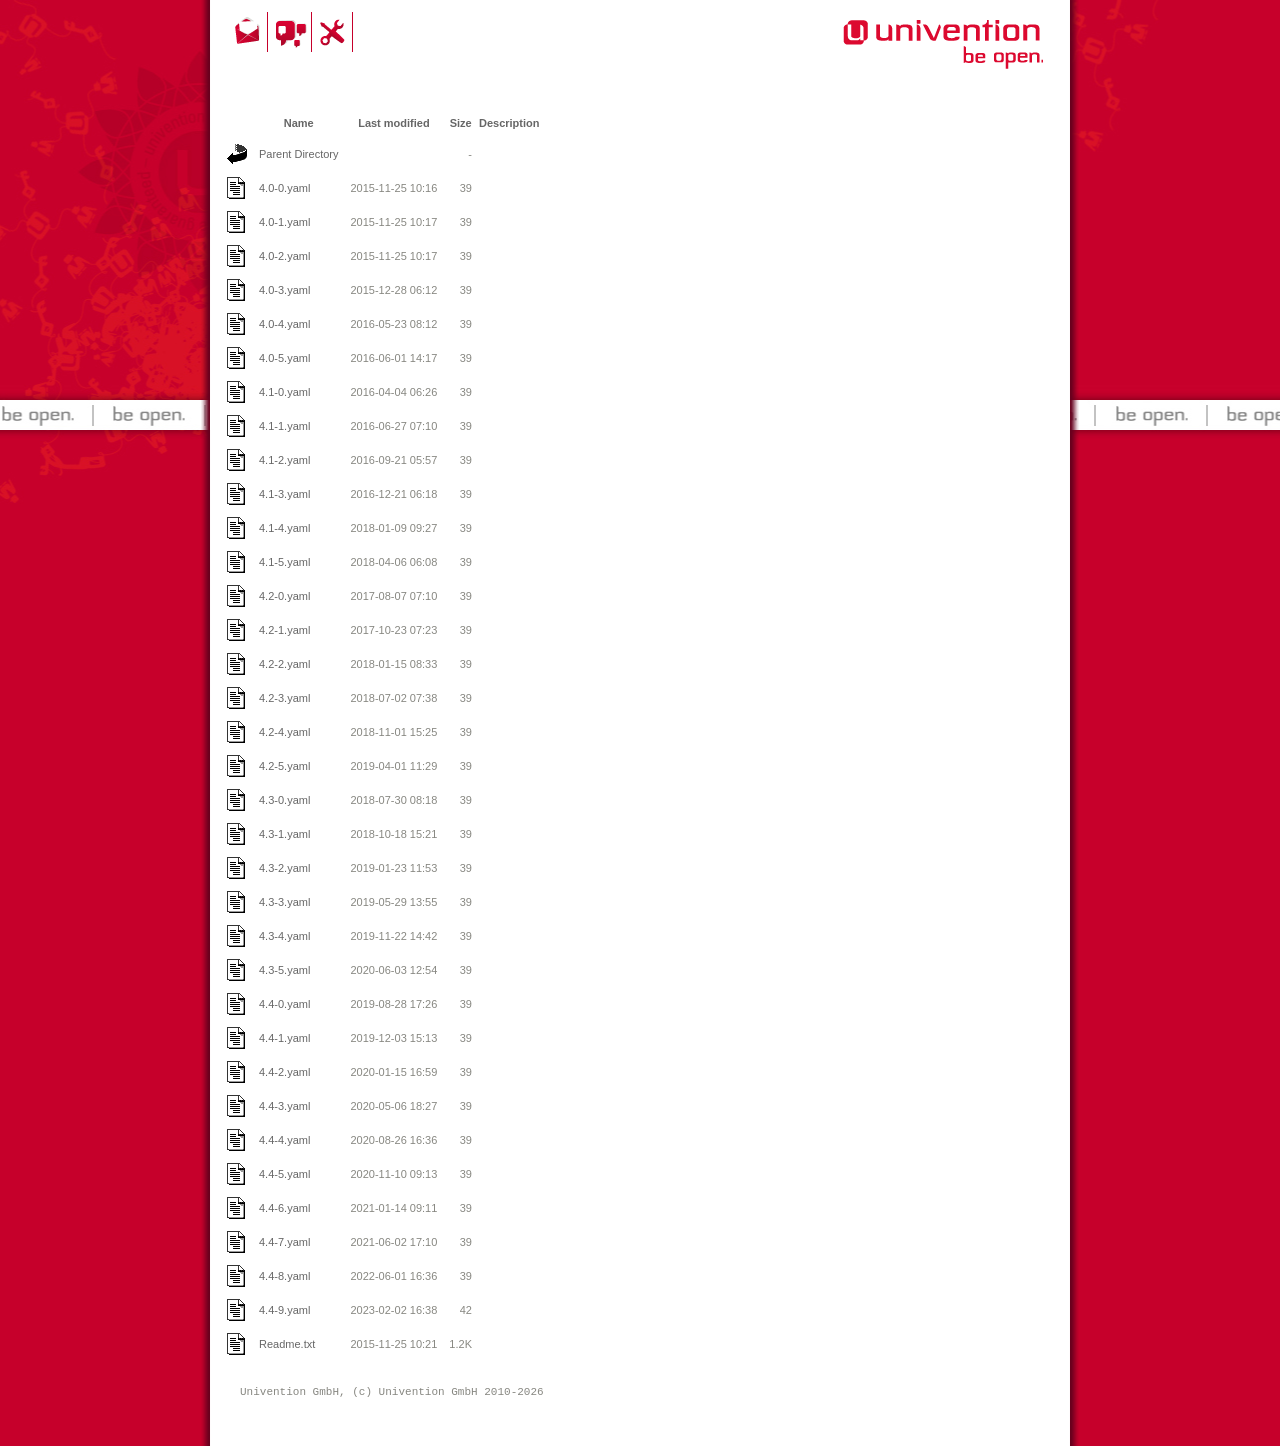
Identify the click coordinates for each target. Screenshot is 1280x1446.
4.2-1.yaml (284, 630)
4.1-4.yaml (284, 528)
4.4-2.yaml (284, 1072)
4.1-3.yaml (284, 494)
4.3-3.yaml (284, 902)
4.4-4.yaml (284, 1140)
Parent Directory (298, 154)
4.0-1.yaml (284, 222)
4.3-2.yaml (284, 868)
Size (461, 123)
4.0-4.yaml (284, 324)
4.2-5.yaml (284, 766)
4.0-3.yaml (284, 290)
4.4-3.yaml (284, 1106)
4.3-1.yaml (284, 834)
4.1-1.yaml (284, 426)
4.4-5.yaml (284, 1174)
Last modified (394, 123)
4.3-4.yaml (284, 936)
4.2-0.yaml (284, 596)
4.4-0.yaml (284, 1004)
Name (299, 123)
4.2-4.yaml (284, 732)
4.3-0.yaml (284, 800)
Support (335, 32)
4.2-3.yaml (284, 698)
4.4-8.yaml (284, 1276)
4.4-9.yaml (284, 1310)
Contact (249, 32)
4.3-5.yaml (284, 970)
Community (292, 32)
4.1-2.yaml (284, 460)
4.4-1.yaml (284, 1038)
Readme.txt (287, 1344)
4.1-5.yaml (284, 562)
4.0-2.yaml (284, 256)
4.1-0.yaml (284, 392)
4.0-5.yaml (284, 358)
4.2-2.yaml (284, 664)
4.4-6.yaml (284, 1208)
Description (509, 123)
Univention (903, 55)
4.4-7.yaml (284, 1242)
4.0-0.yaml (284, 188)
